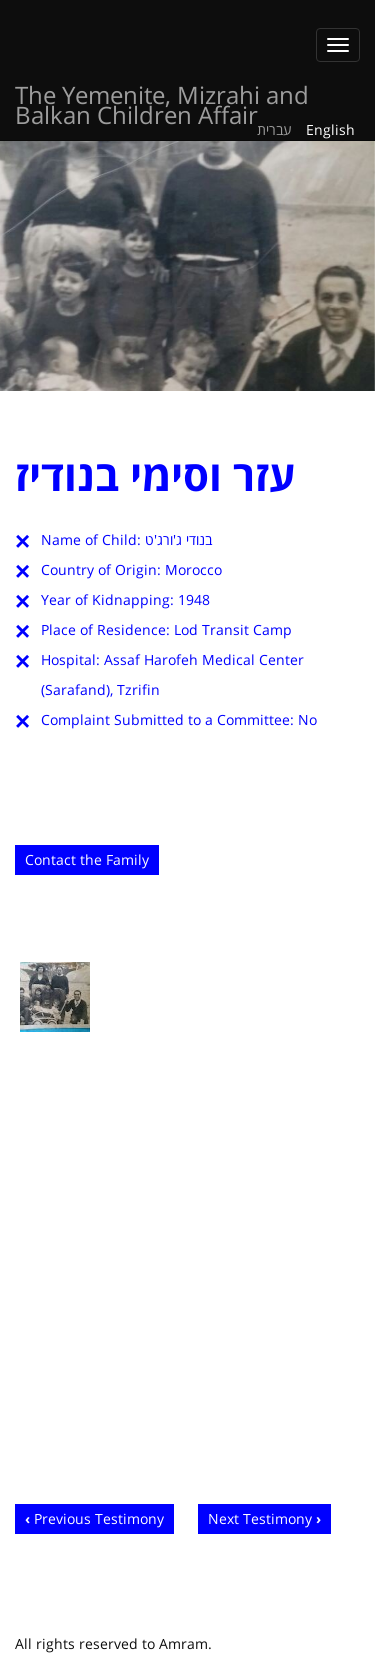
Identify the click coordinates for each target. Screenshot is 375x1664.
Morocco (193, 569)
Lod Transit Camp (233, 629)
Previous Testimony (99, 1518)
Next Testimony (260, 1518)
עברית (274, 129)
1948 (194, 599)
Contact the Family (87, 859)
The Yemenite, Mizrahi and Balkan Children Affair (162, 99)
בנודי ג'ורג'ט (178, 539)
